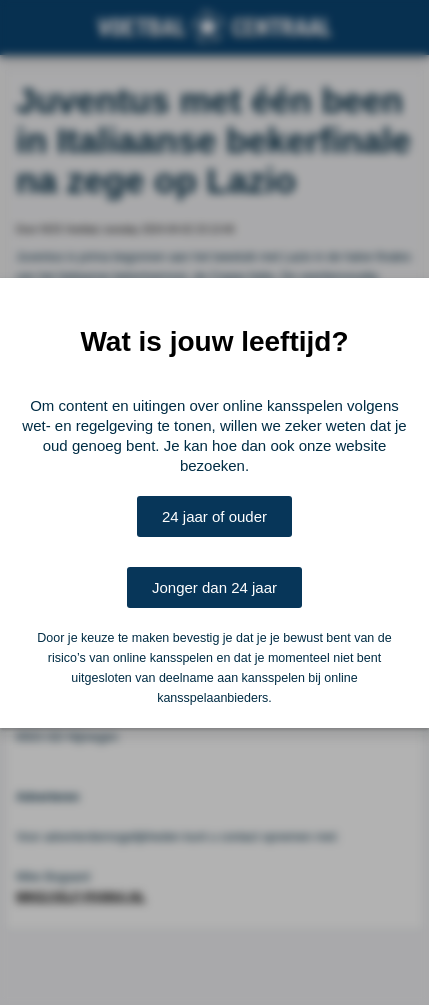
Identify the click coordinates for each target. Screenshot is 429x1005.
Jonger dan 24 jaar (214, 587)
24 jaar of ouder (214, 516)
